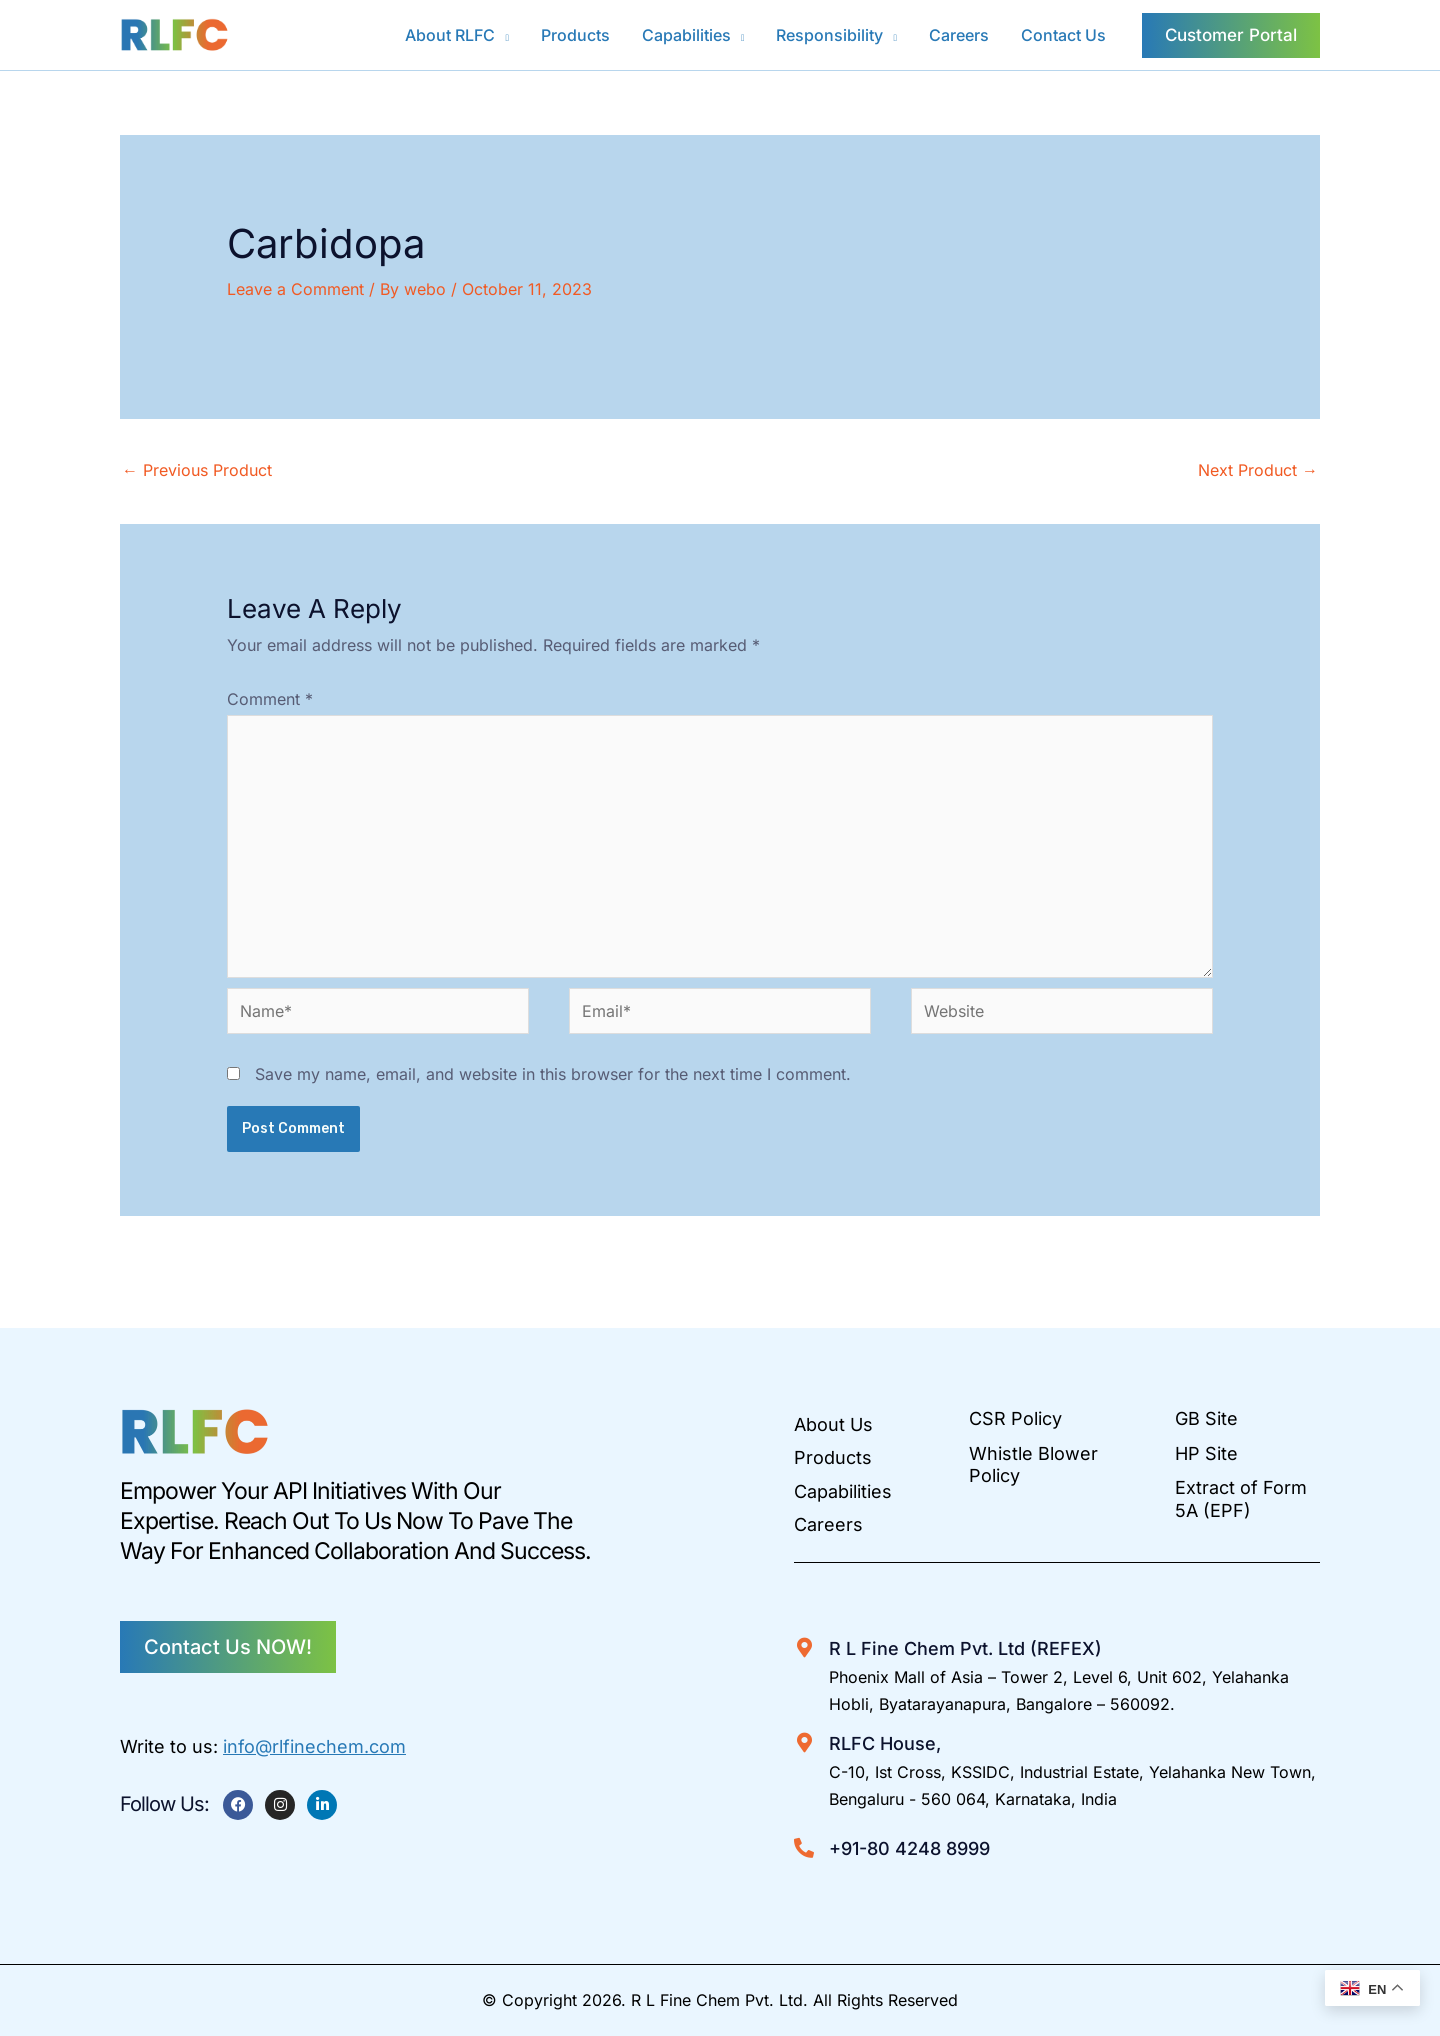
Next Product (1258, 470)
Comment (270, 699)
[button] (502, 35)
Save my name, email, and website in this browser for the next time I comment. (553, 1074)
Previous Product (197, 470)
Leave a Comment (295, 289)
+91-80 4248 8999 (909, 1848)
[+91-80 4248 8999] (804, 1848)
